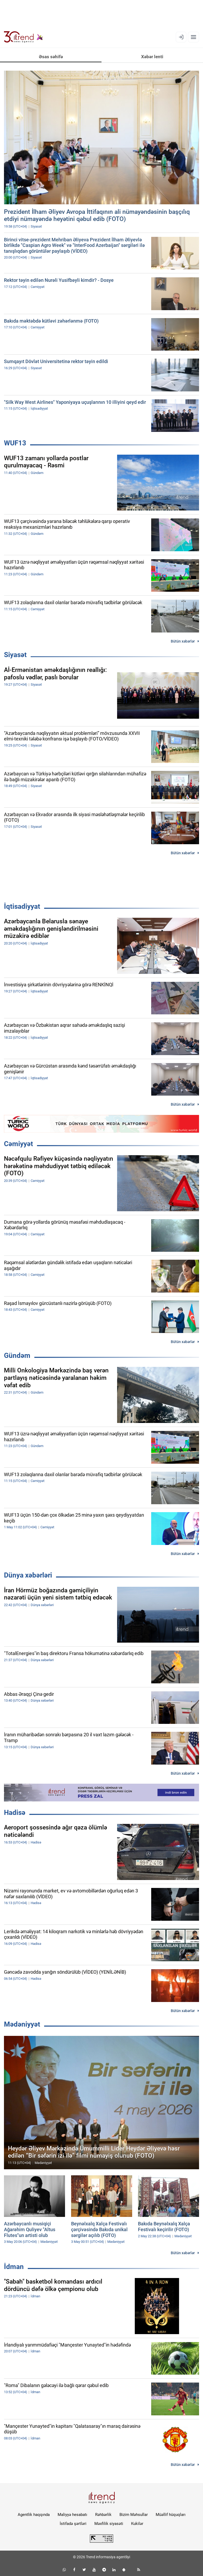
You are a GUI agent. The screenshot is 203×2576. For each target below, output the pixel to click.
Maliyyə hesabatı (72, 2514)
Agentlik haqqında (34, 2514)
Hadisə (14, 1812)
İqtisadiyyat (22, 906)
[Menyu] (193, 37)
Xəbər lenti (152, 56)
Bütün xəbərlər (183, 641)
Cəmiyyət (18, 1144)
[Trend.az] (23, 37)
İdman (14, 2267)
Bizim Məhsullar (133, 2514)
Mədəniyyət (22, 2024)
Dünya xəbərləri (28, 1575)
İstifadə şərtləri (73, 2523)
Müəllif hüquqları (171, 2514)
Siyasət (15, 655)
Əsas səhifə (51, 56)
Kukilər (137, 2523)
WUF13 (15, 443)
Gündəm (17, 1355)
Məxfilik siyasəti (108, 2523)
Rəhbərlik (103, 2514)
